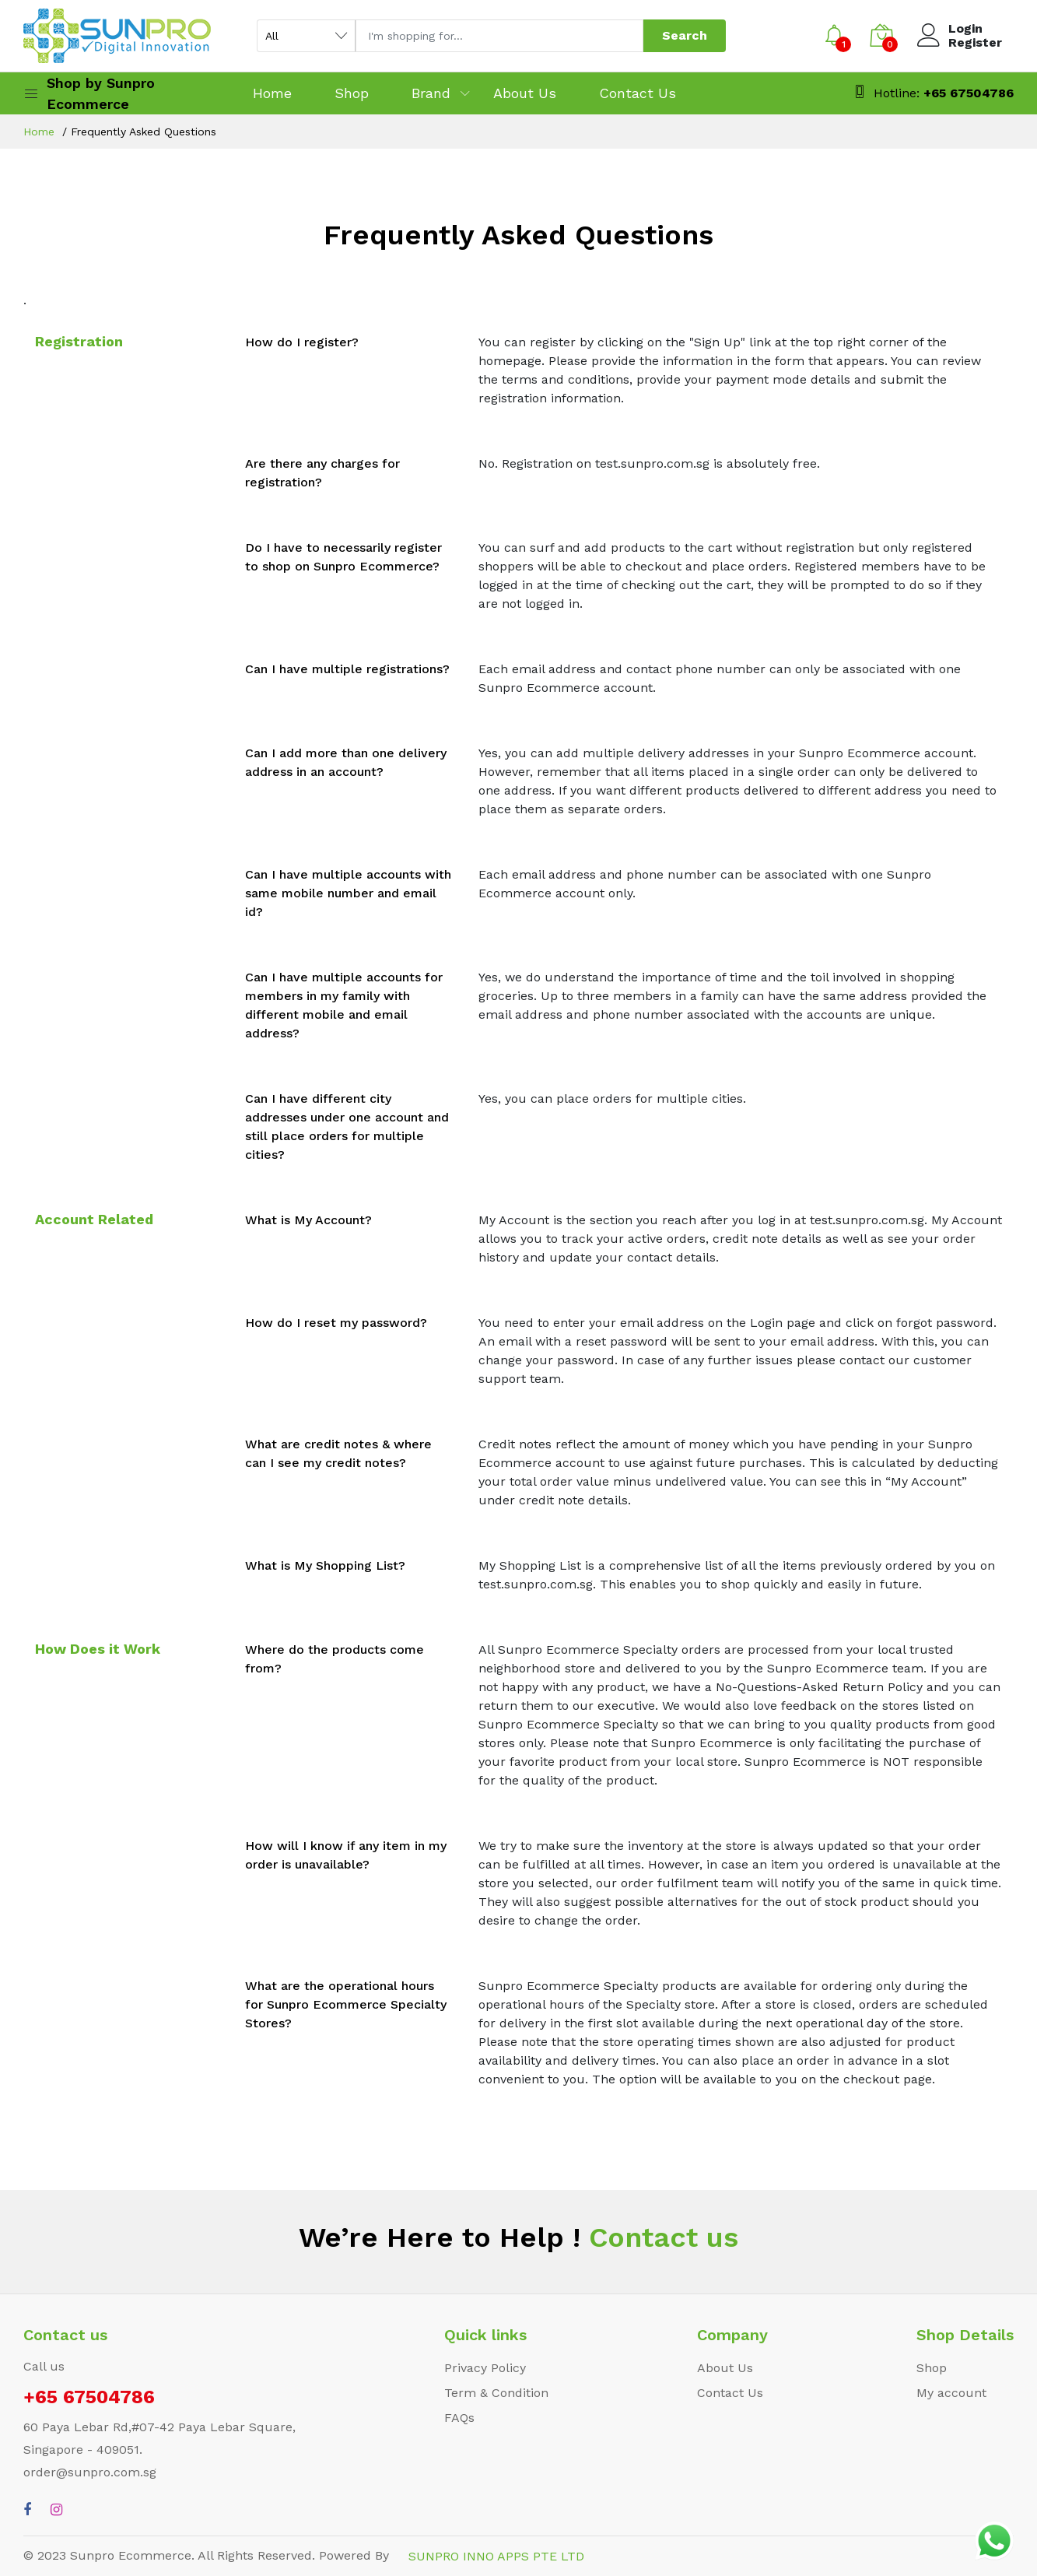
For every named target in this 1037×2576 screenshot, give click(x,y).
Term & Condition (496, 2392)
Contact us (659, 2237)
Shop (352, 93)
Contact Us (637, 93)
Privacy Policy (485, 2367)
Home (272, 93)
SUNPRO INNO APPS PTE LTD (496, 2556)
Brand (431, 93)
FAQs (459, 2417)
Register (975, 43)
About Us (524, 93)
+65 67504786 (968, 93)
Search (684, 35)
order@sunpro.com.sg (89, 2472)
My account (951, 2392)
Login (965, 29)
